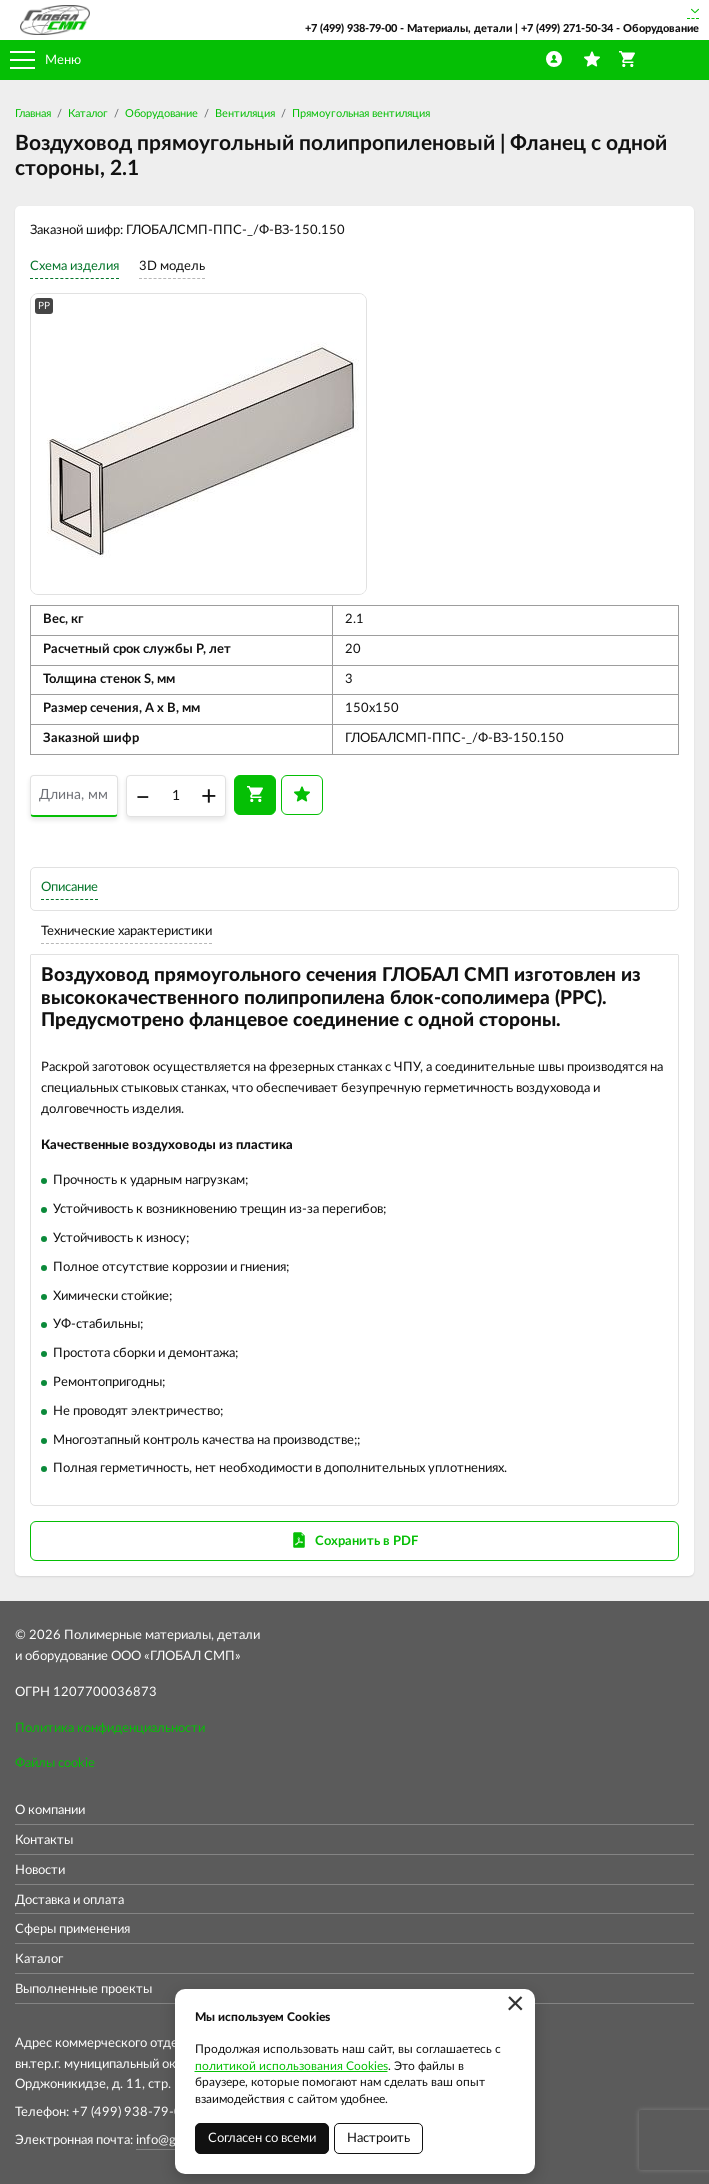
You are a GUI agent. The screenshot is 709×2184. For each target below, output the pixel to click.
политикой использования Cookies (291, 2066)
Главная (33, 113)
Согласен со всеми (262, 2138)
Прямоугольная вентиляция (361, 113)
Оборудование (161, 113)
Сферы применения (72, 1929)
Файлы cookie (55, 1763)
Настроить (378, 2138)
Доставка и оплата (69, 1900)
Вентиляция (245, 113)
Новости (40, 1870)
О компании (50, 1810)
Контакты (44, 1840)
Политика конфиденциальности (110, 1728)
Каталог (88, 113)
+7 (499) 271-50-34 (567, 28)
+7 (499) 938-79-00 (351, 28)
